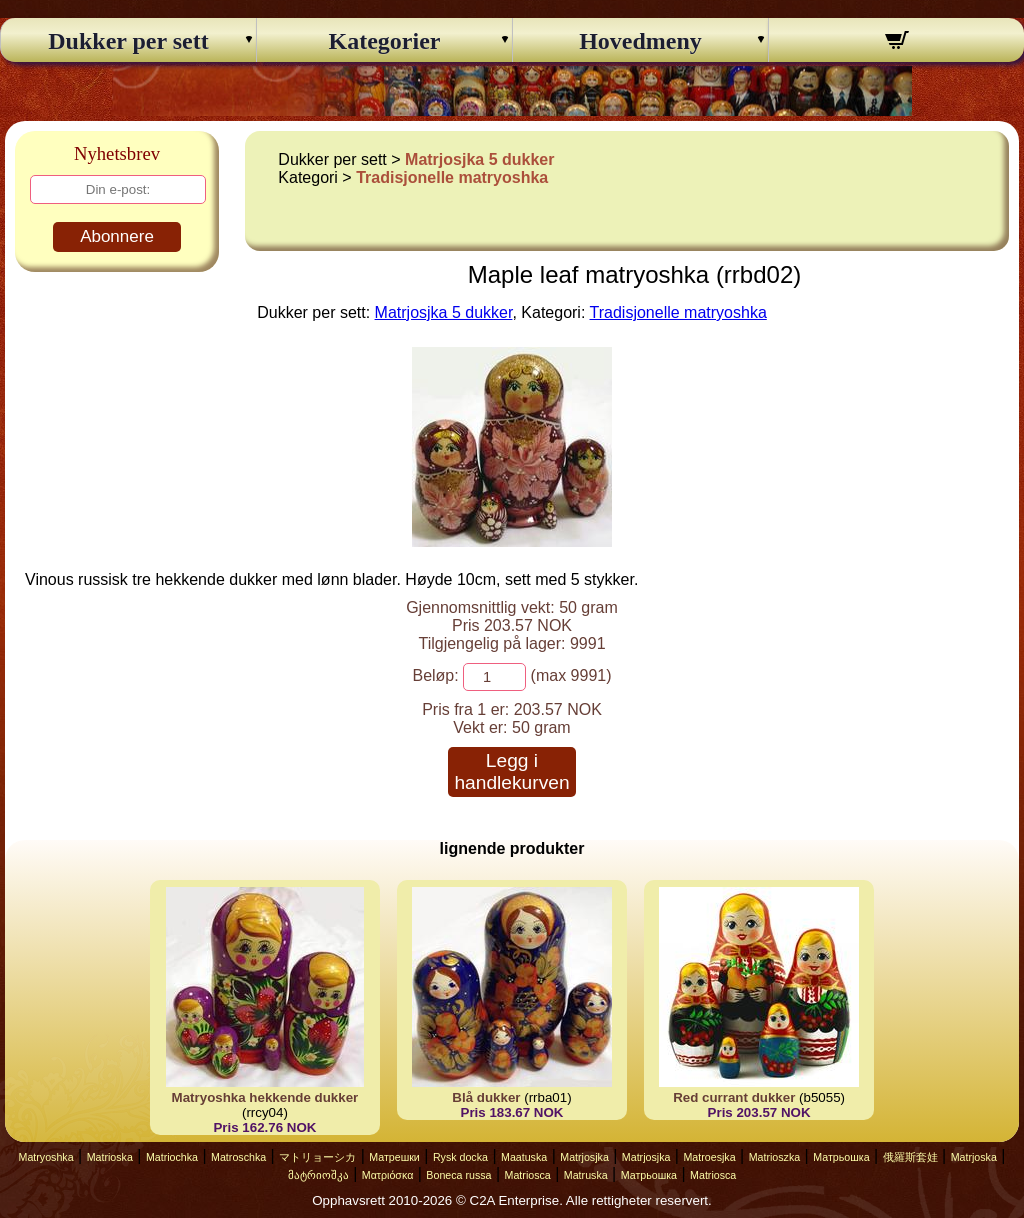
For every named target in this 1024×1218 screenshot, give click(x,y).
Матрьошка (841, 1157)
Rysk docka (460, 1157)
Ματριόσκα (388, 1175)
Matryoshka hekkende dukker (265, 1097)
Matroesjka (709, 1157)
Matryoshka (46, 1157)
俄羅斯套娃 (910, 1157)
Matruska (586, 1175)
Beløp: (435, 675)
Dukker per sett (128, 41)
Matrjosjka (584, 1157)
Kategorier (385, 41)
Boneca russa (458, 1175)
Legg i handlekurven (511, 771)
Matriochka (172, 1157)
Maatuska (524, 1157)
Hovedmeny (640, 41)
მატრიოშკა (318, 1175)
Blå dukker (486, 1097)
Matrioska (110, 1157)
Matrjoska (974, 1157)
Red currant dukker (734, 1097)
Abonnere (117, 236)
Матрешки (394, 1157)
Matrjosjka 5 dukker (479, 159)
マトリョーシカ (317, 1157)
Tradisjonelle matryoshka (452, 177)
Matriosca (528, 1175)
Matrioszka (775, 1157)
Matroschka (238, 1157)
